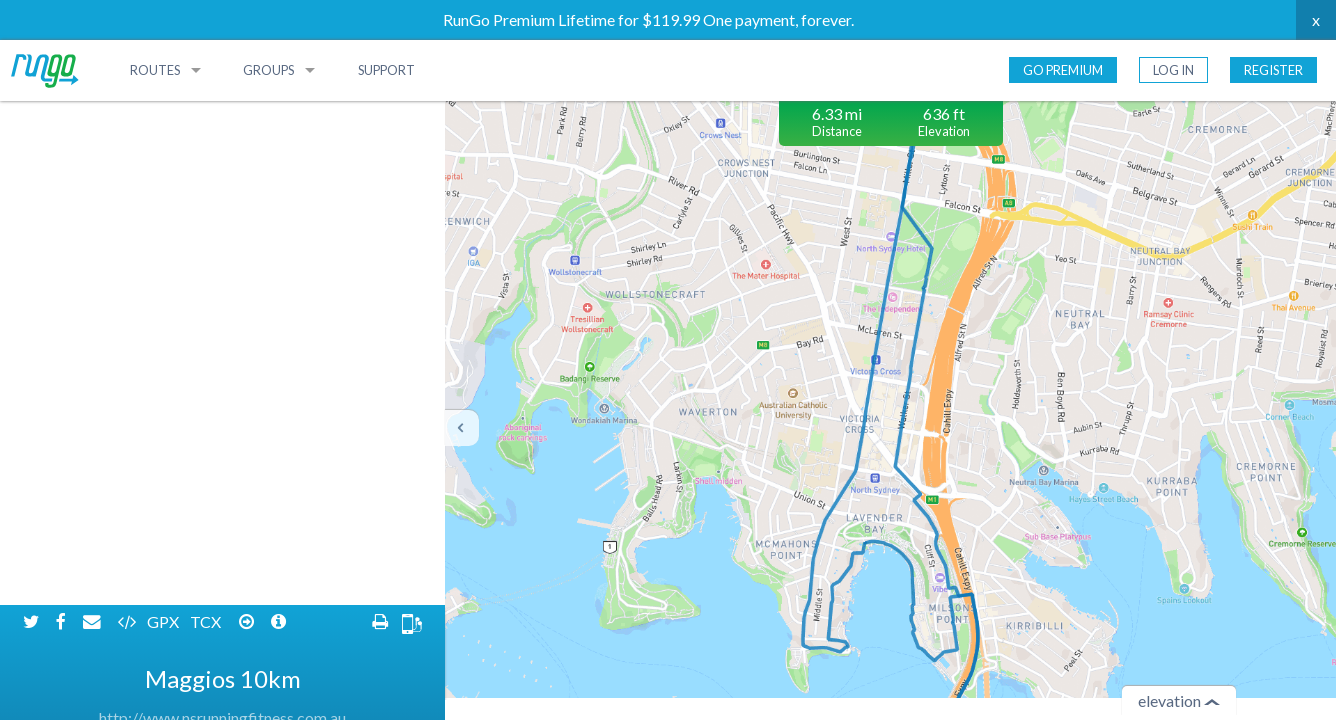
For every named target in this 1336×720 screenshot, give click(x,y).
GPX (164, 117)
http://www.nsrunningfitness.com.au (222, 213)
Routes (155, 70)
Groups (268, 70)
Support (386, 70)
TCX (207, 117)
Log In (1173, 70)
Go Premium (1063, 70)
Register (1273, 70)
